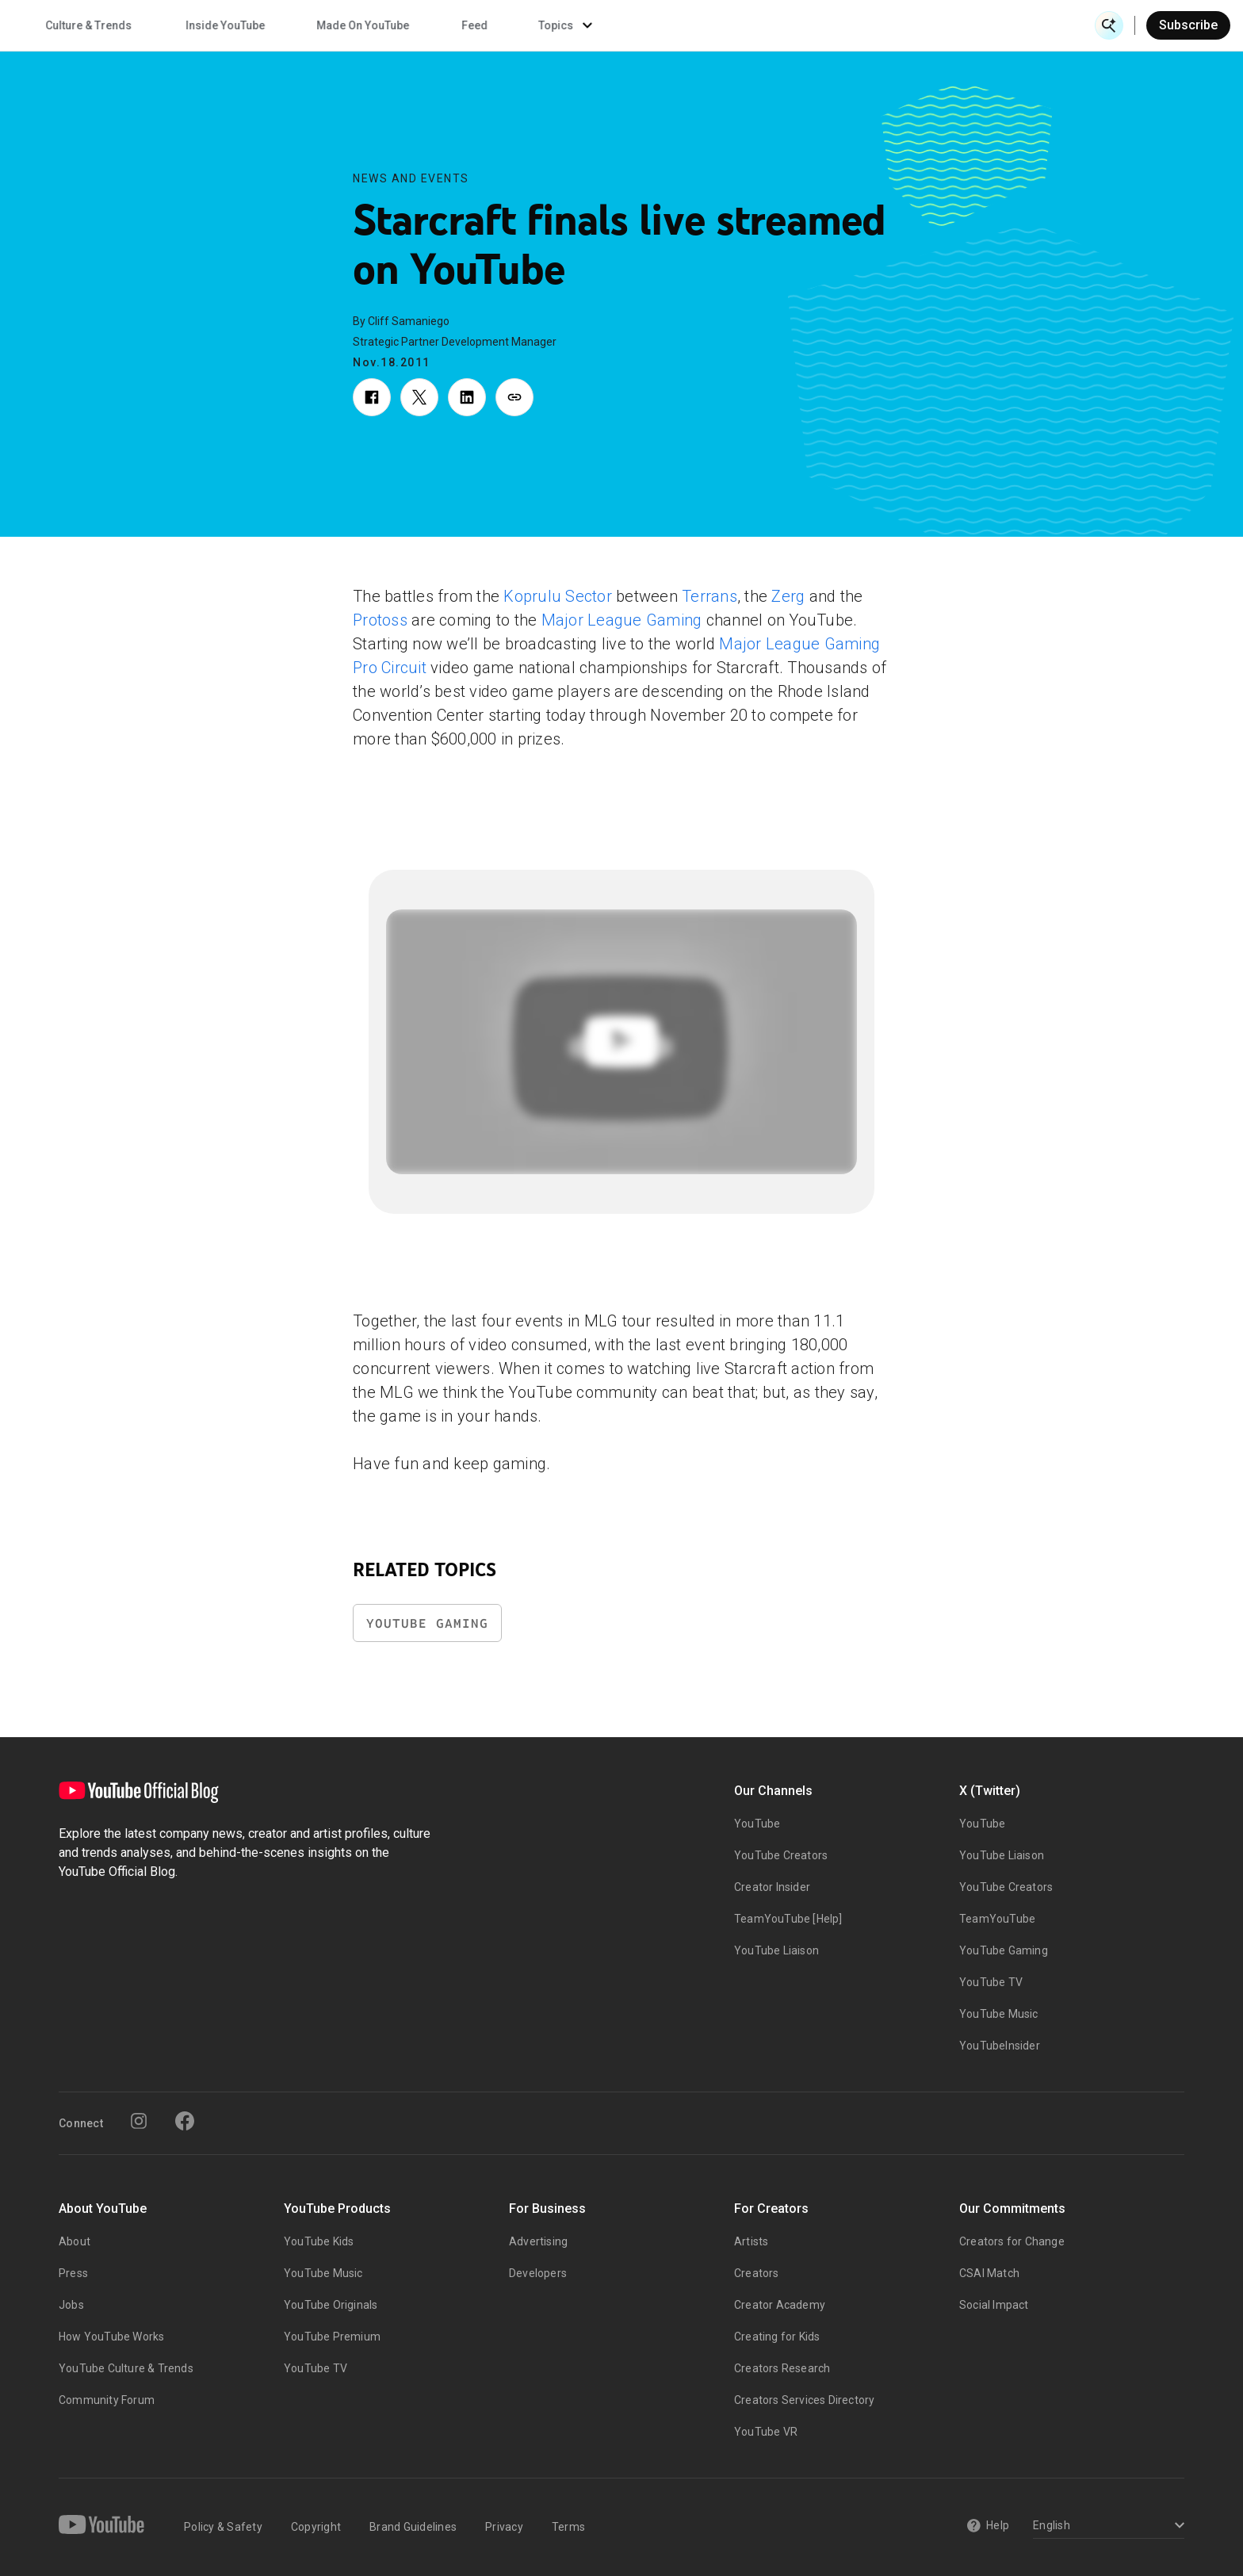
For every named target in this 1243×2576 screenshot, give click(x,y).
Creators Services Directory (804, 2400)
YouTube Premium (332, 2336)
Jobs (71, 2304)
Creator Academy (779, 2304)
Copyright (316, 2526)
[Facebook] (184, 2120)
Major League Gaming (621, 620)
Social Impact (994, 2304)
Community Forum (107, 2400)
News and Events (411, 178)
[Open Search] (1109, 25)
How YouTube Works (111, 2336)
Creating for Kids (777, 2336)
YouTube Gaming (427, 1623)
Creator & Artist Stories (404, 25)
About (74, 2241)
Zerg (788, 596)
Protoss (380, 620)
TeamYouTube (997, 1918)
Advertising (538, 2241)
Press (73, 2273)
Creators (756, 2273)
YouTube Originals (330, 2304)
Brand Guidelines (413, 2526)
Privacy (504, 2526)
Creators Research (782, 2368)
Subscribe (1188, 25)
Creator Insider (772, 1887)
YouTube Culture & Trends (126, 2368)
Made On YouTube (835, 25)
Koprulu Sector (557, 596)
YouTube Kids (319, 2241)
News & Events (237, 25)
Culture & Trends (561, 25)
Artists (751, 2241)
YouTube (757, 1823)
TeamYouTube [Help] (788, 1918)
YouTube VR (765, 2431)
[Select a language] (1106, 2526)
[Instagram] (138, 2120)
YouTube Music (998, 2014)
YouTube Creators (781, 1855)
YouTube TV (991, 1982)
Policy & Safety (223, 2526)
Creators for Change (1012, 2241)
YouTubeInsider (999, 2045)
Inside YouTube (697, 25)
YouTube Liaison (776, 1950)
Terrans (709, 596)
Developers (538, 2273)
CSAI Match (989, 2273)
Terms (568, 2526)
